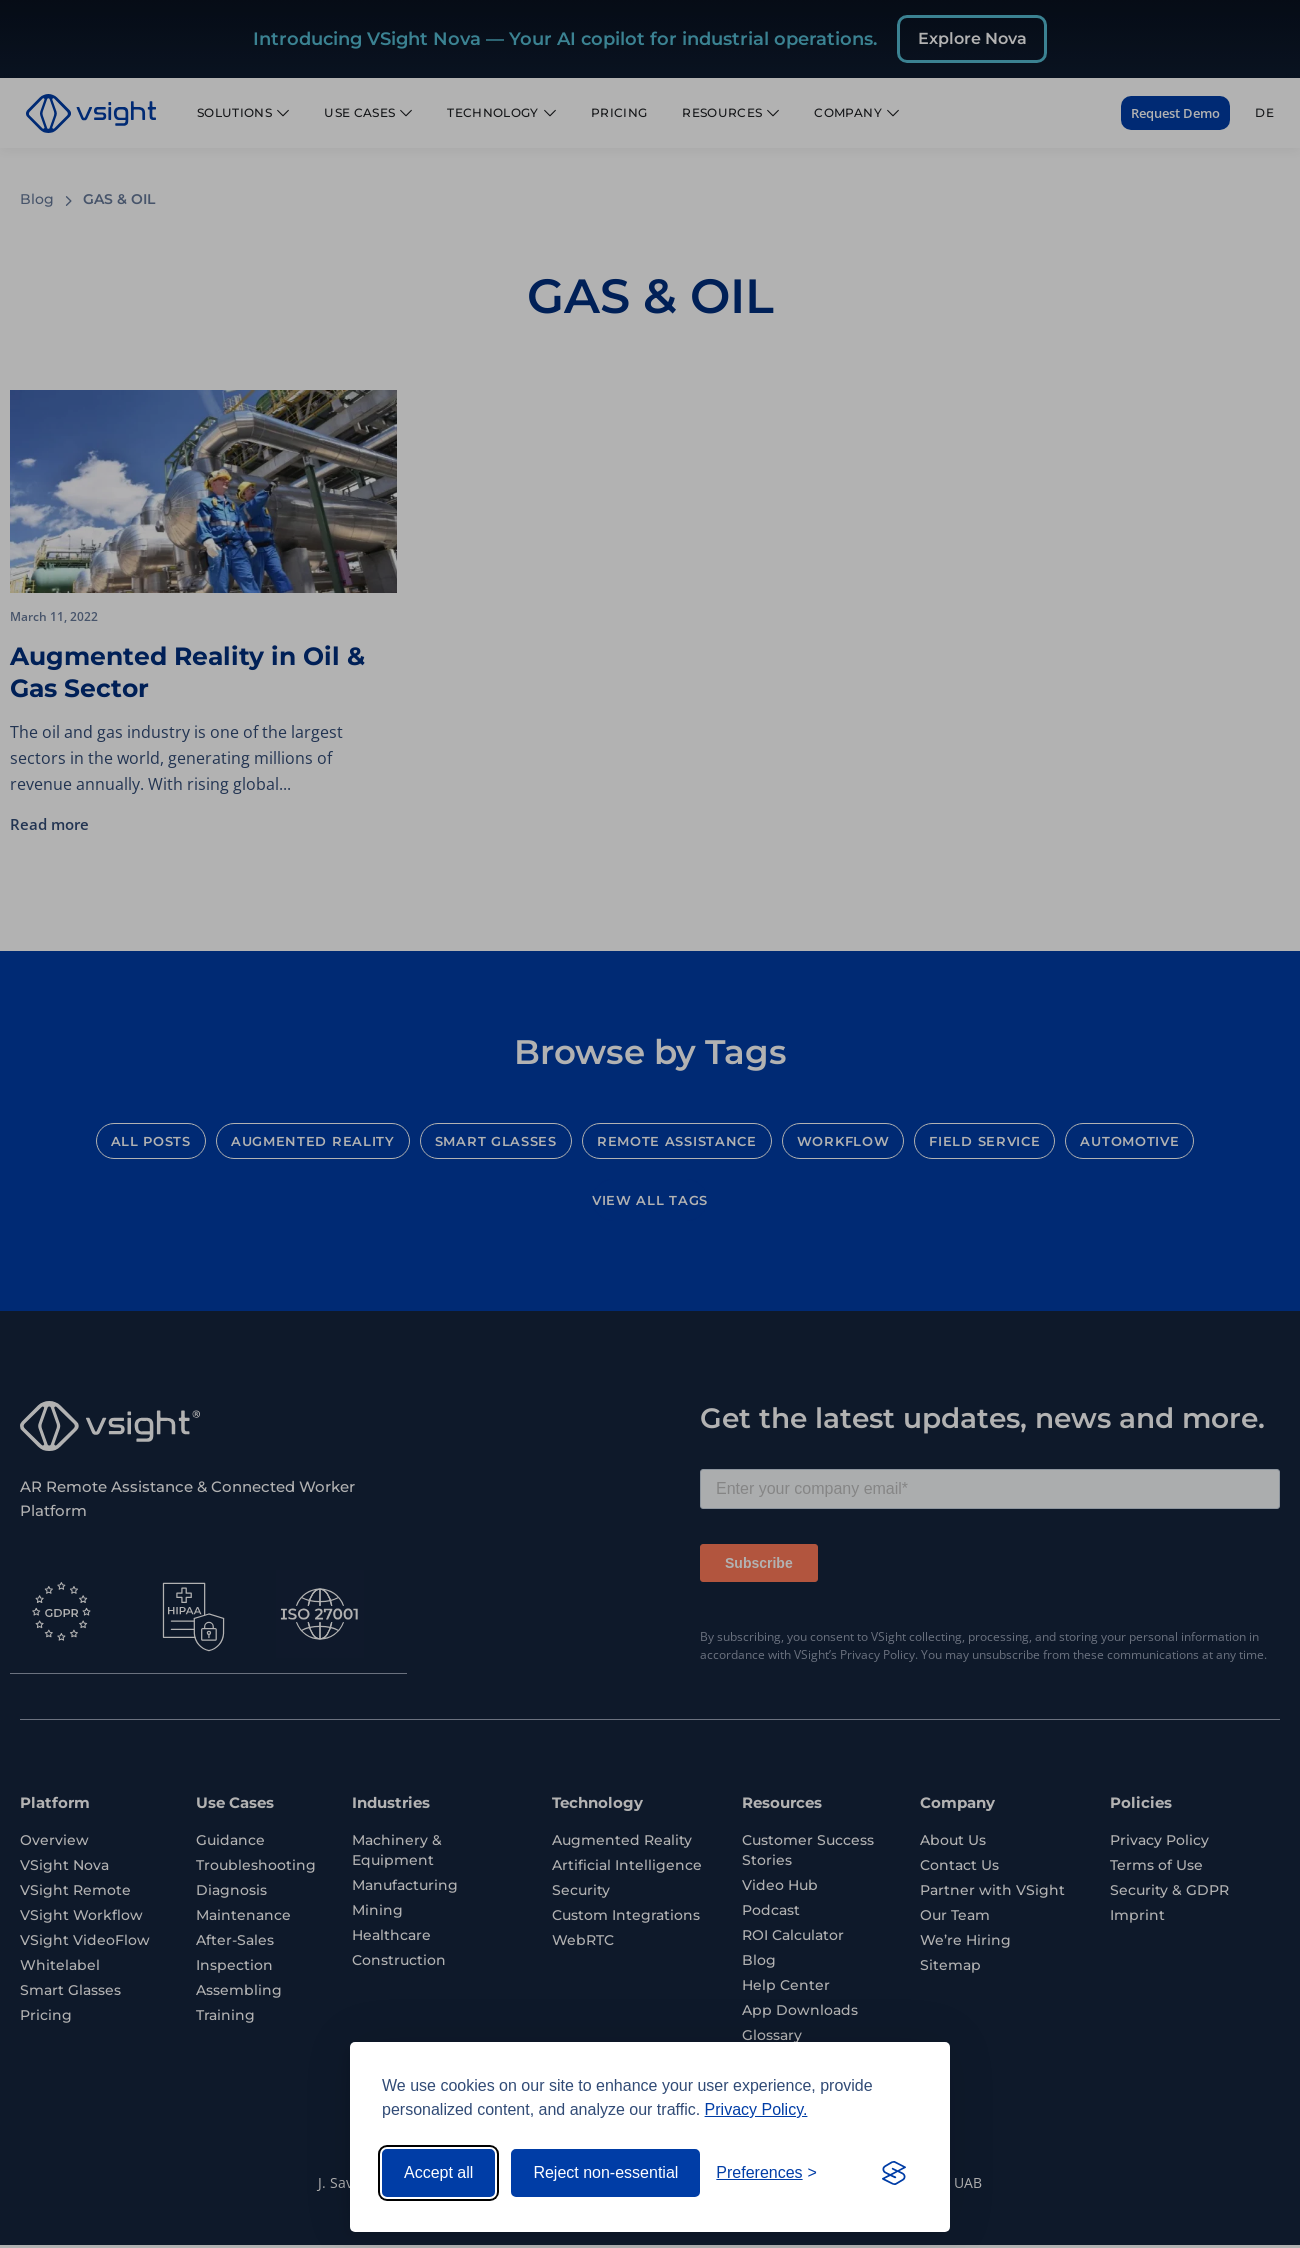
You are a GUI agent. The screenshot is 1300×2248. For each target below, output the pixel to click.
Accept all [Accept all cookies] (438, 2172)
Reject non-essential (605, 2172)
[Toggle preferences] (766, 2173)
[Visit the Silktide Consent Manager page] (894, 2173)
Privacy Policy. (756, 2109)
